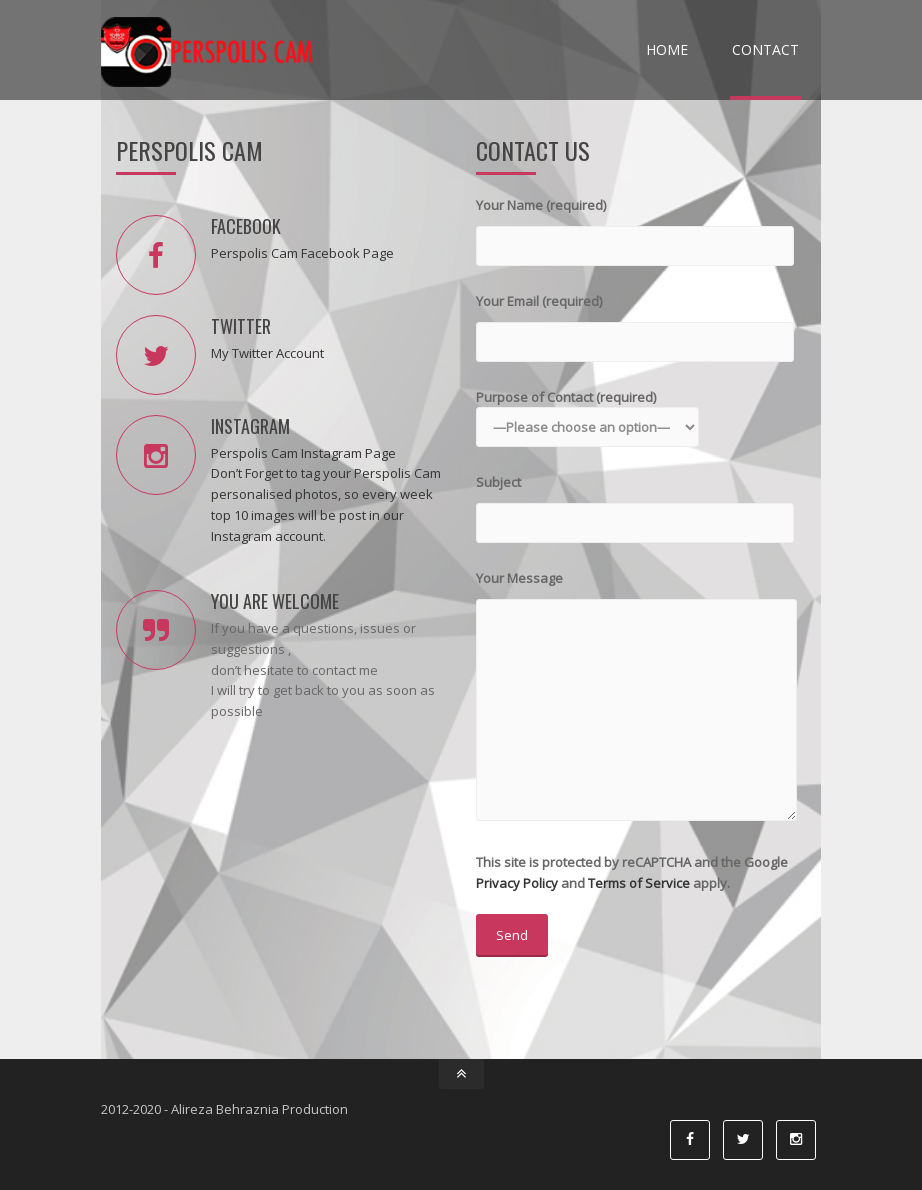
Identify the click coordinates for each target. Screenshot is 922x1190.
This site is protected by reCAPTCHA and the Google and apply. (632, 905)
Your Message (636, 697)
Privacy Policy (517, 883)
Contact (765, 49)
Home (667, 49)
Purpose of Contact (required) (587, 412)
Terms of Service (639, 883)
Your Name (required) (635, 225)
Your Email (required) (635, 321)
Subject (635, 502)
